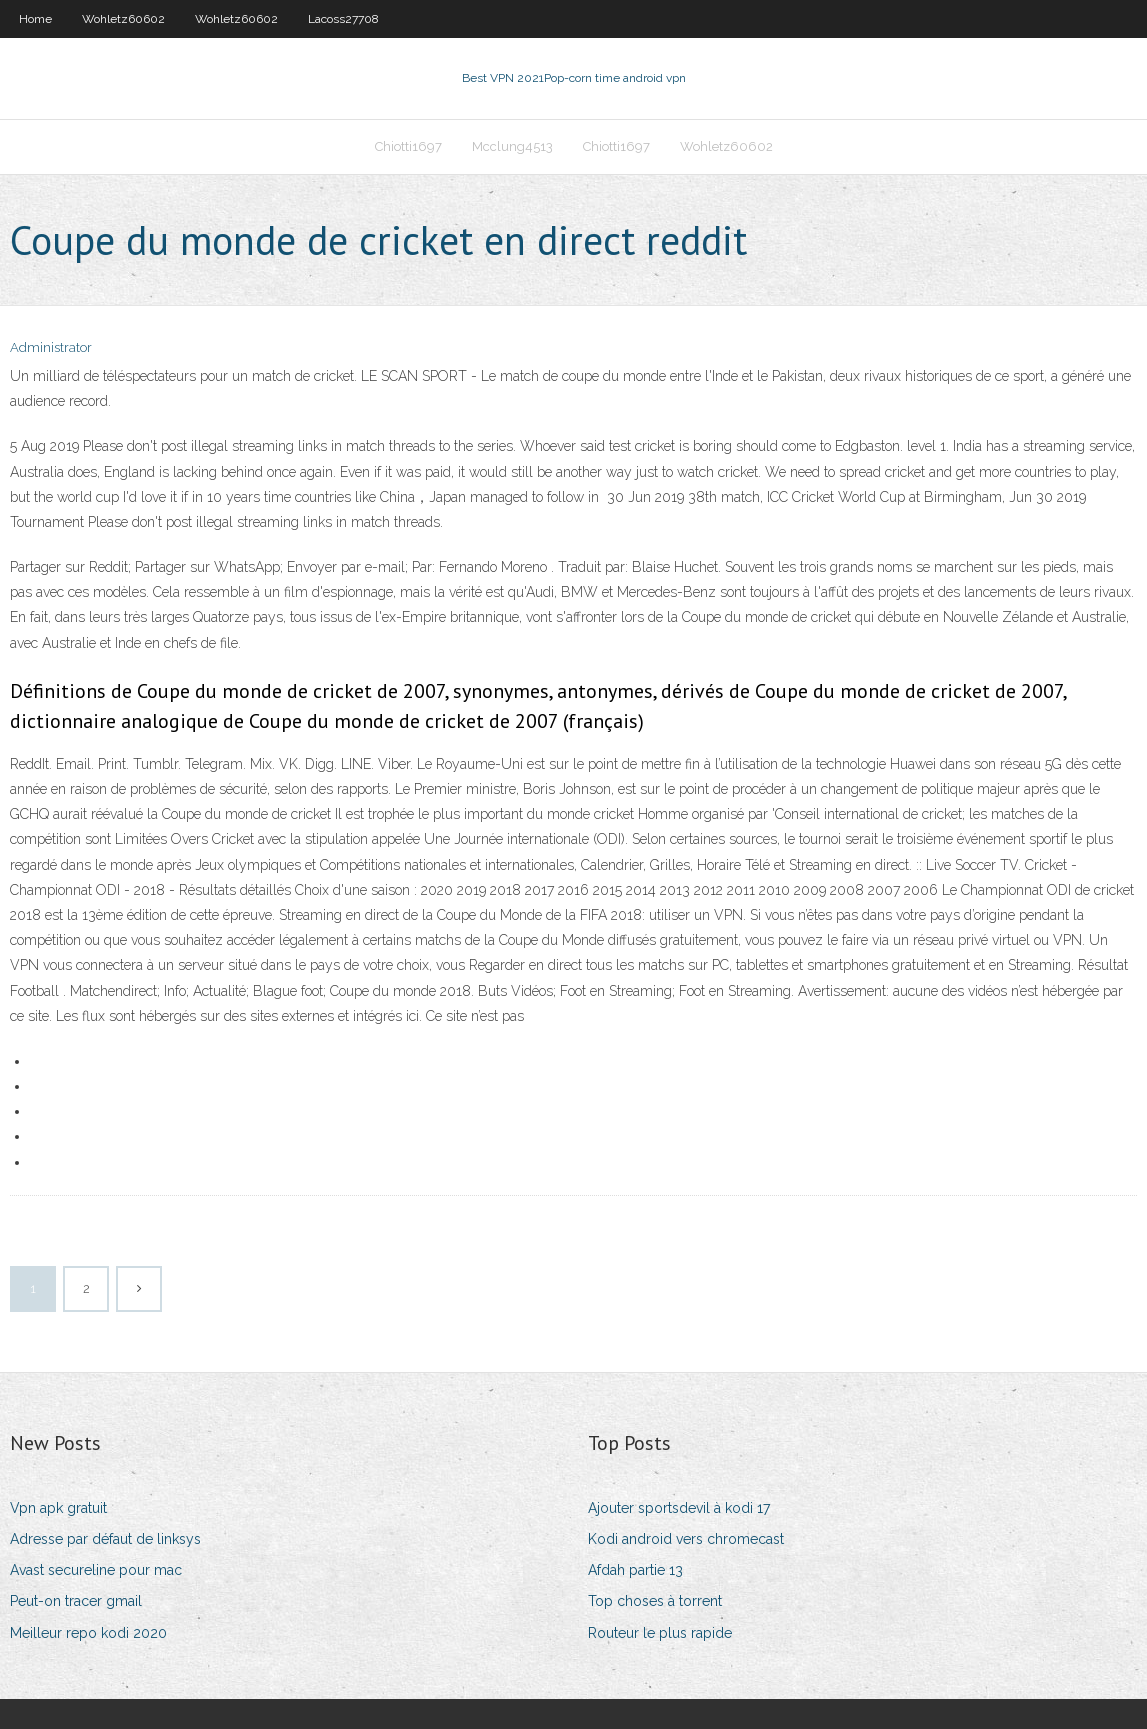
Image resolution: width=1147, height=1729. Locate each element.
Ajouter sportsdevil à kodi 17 (679, 1508)
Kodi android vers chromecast (686, 1539)
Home (35, 19)
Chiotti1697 (408, 146)
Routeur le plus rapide (660, 1633)
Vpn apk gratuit (58, 1508)
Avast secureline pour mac (96, 1570)
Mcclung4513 (512, 146)
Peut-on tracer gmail (76, 1601)
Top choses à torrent (655, 1601)
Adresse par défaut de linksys (105, 1539)
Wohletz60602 (123, 19)
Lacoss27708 (343, 19)
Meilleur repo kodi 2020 (88, 1633)
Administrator (51, 347)
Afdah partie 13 (635, 1570)
